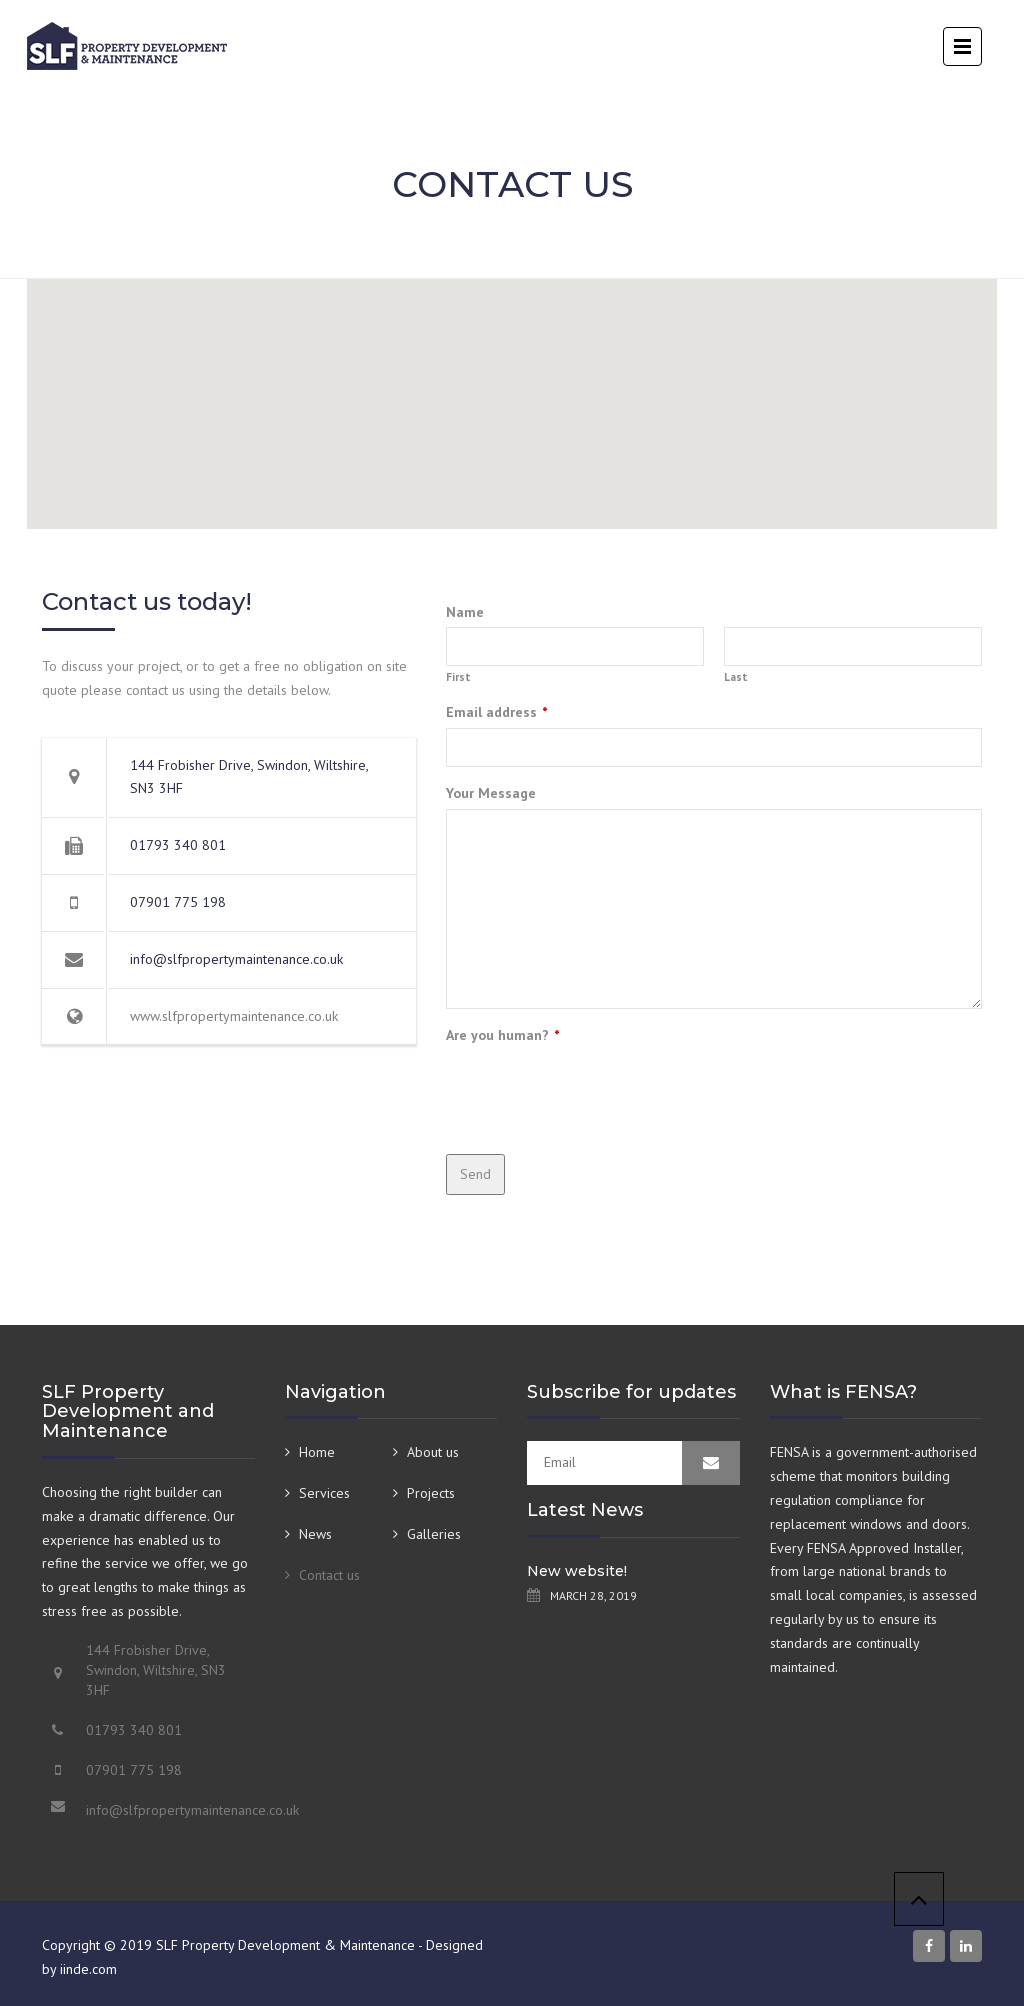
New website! (577, 1571)
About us (433, 1452)
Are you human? (503, 1035)
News (315, 1534)
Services (324, 1493)
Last (736, 677)
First (458, 677)
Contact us (329, 1575)
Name (465, 612)
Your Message (491, 793)
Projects (431, 1493)
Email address (497, 712)
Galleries (434, 1534)
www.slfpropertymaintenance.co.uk (234, 1016)
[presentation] (598, 1090)
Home (317, 1452)
